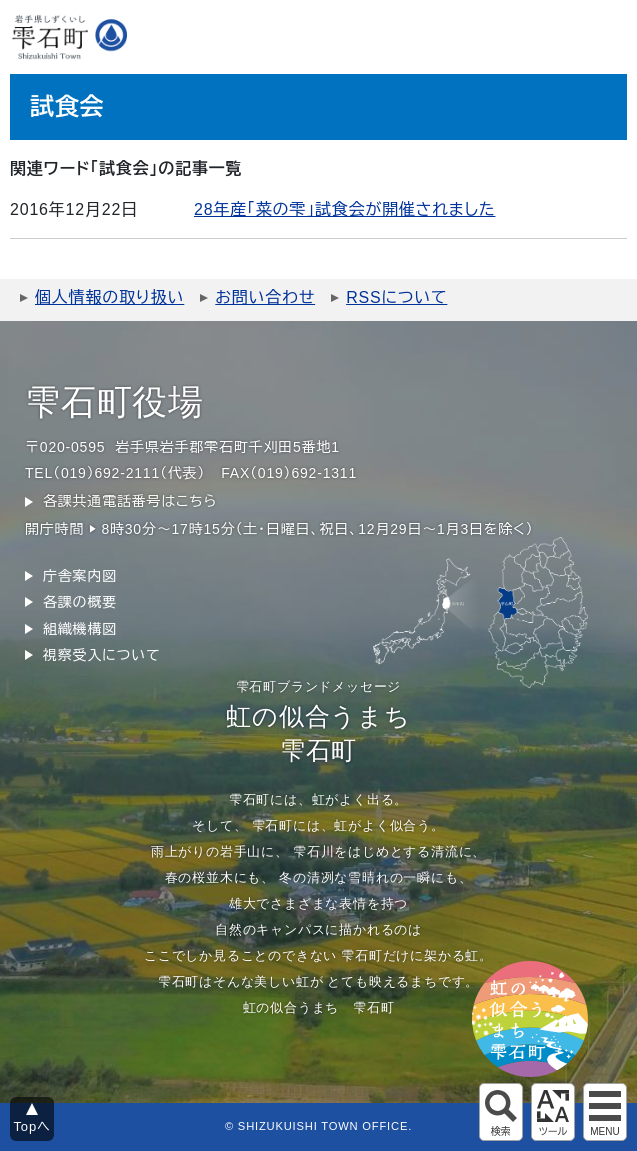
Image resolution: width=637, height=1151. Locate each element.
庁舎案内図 (80, 576)
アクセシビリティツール (553, 1112)
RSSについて (396, 297)
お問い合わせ (265, 297)
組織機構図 (80, 629)
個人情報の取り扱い (109, 297)
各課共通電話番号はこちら (130, 501)
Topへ (32, 1126)
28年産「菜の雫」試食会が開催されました (344, 209)
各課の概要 (80, 602)
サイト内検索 (501, 1112)
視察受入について (101, 655)
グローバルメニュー (605, 1112)
